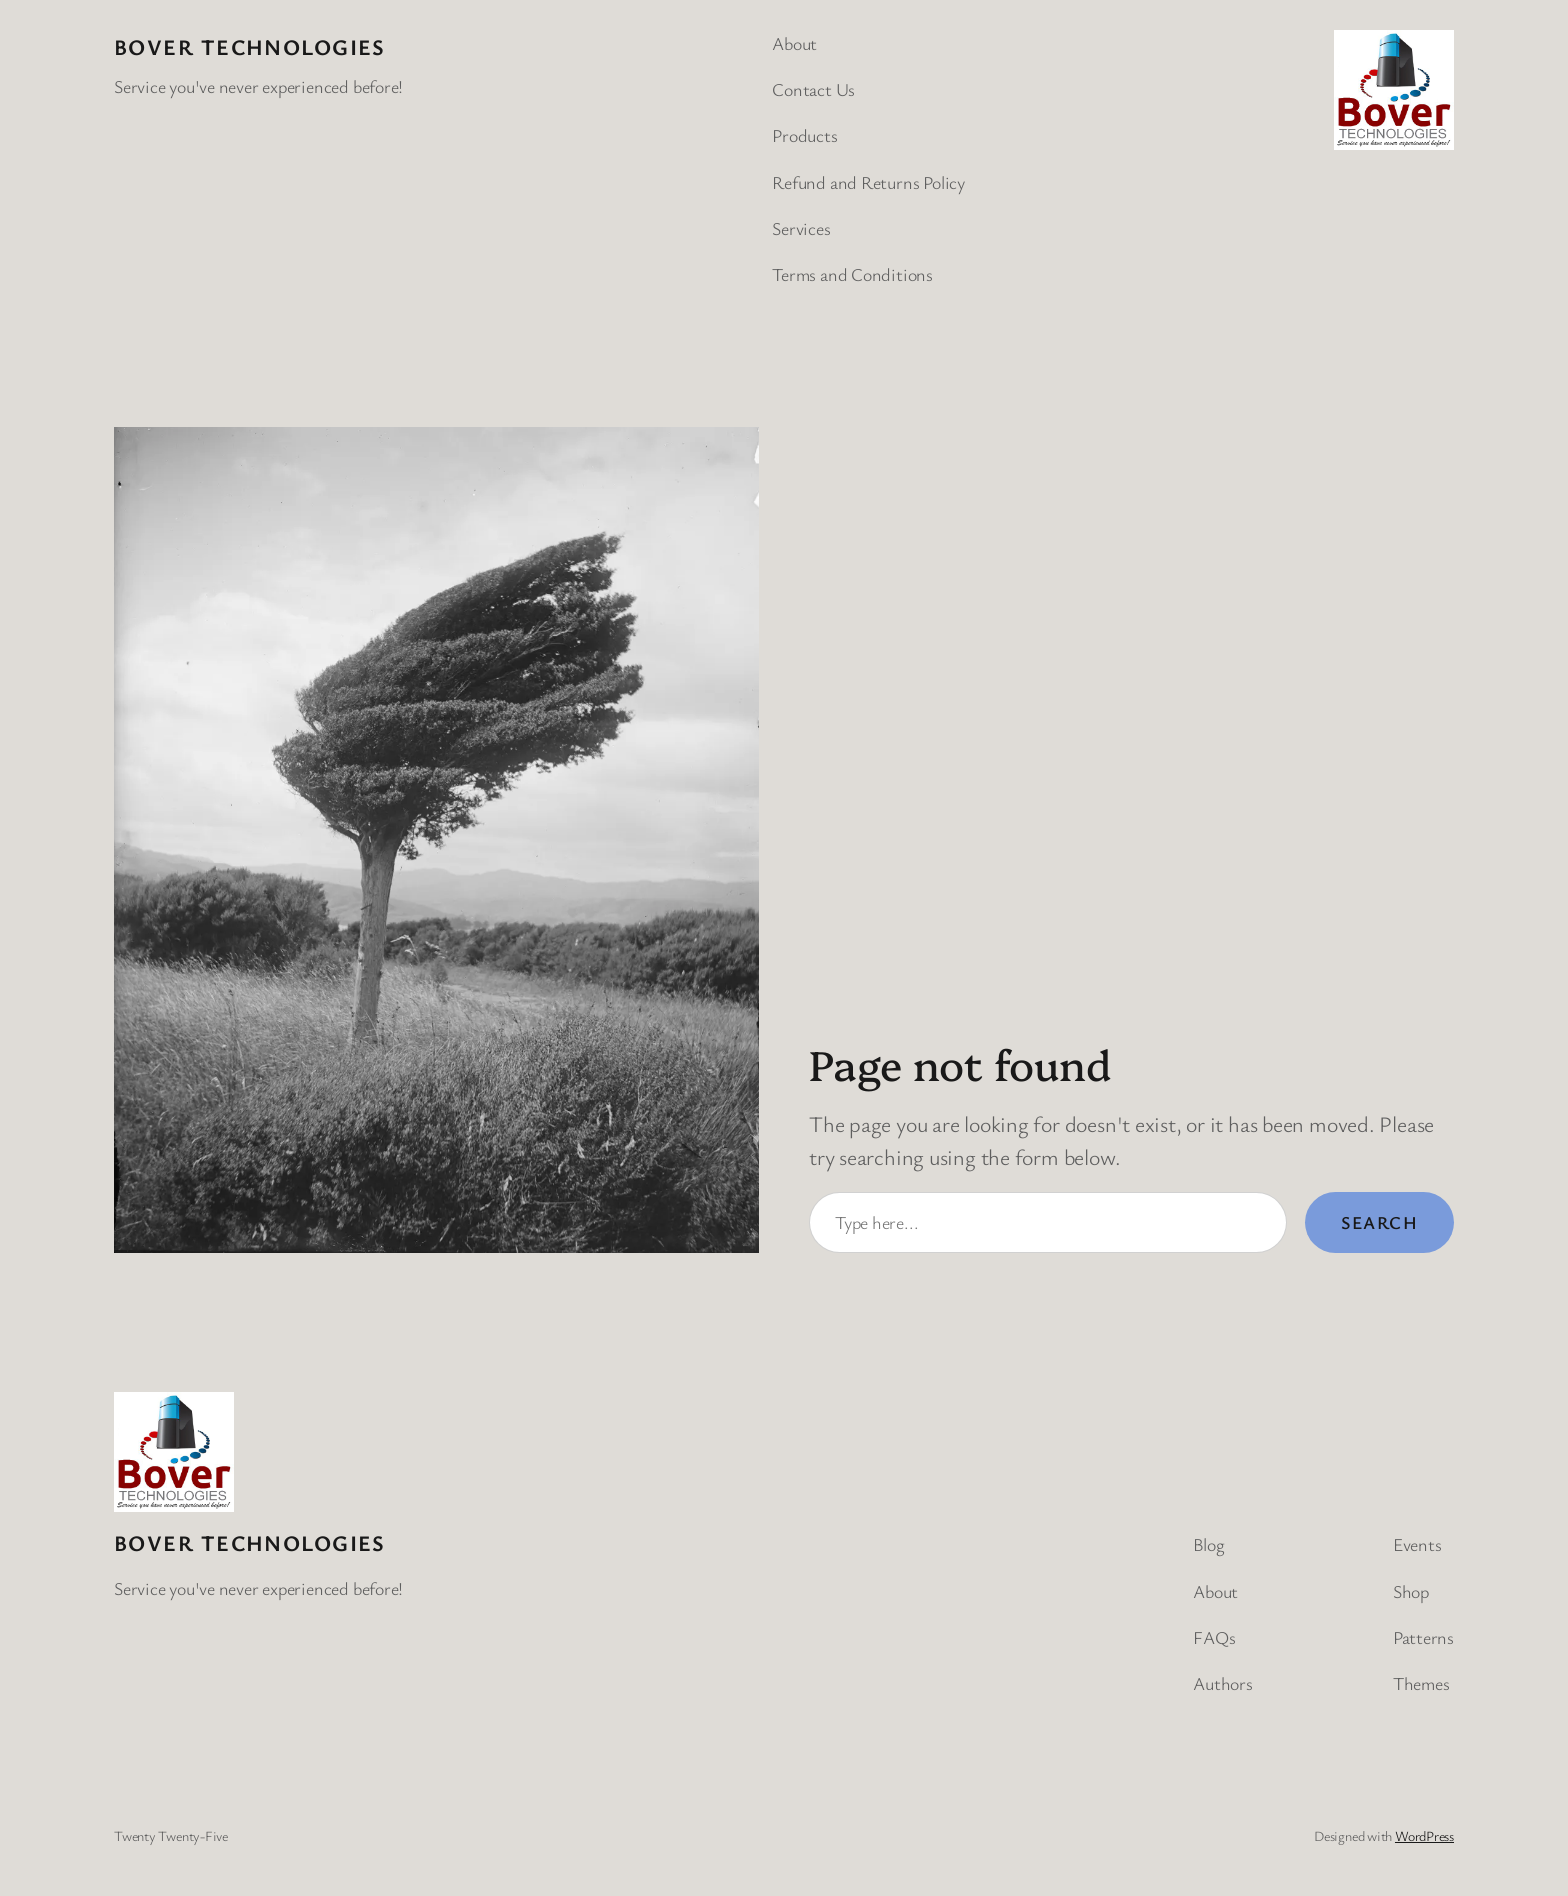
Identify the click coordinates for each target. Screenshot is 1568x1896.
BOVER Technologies (250, 46)
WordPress (1424, 1835)
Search (1379, 1222)
